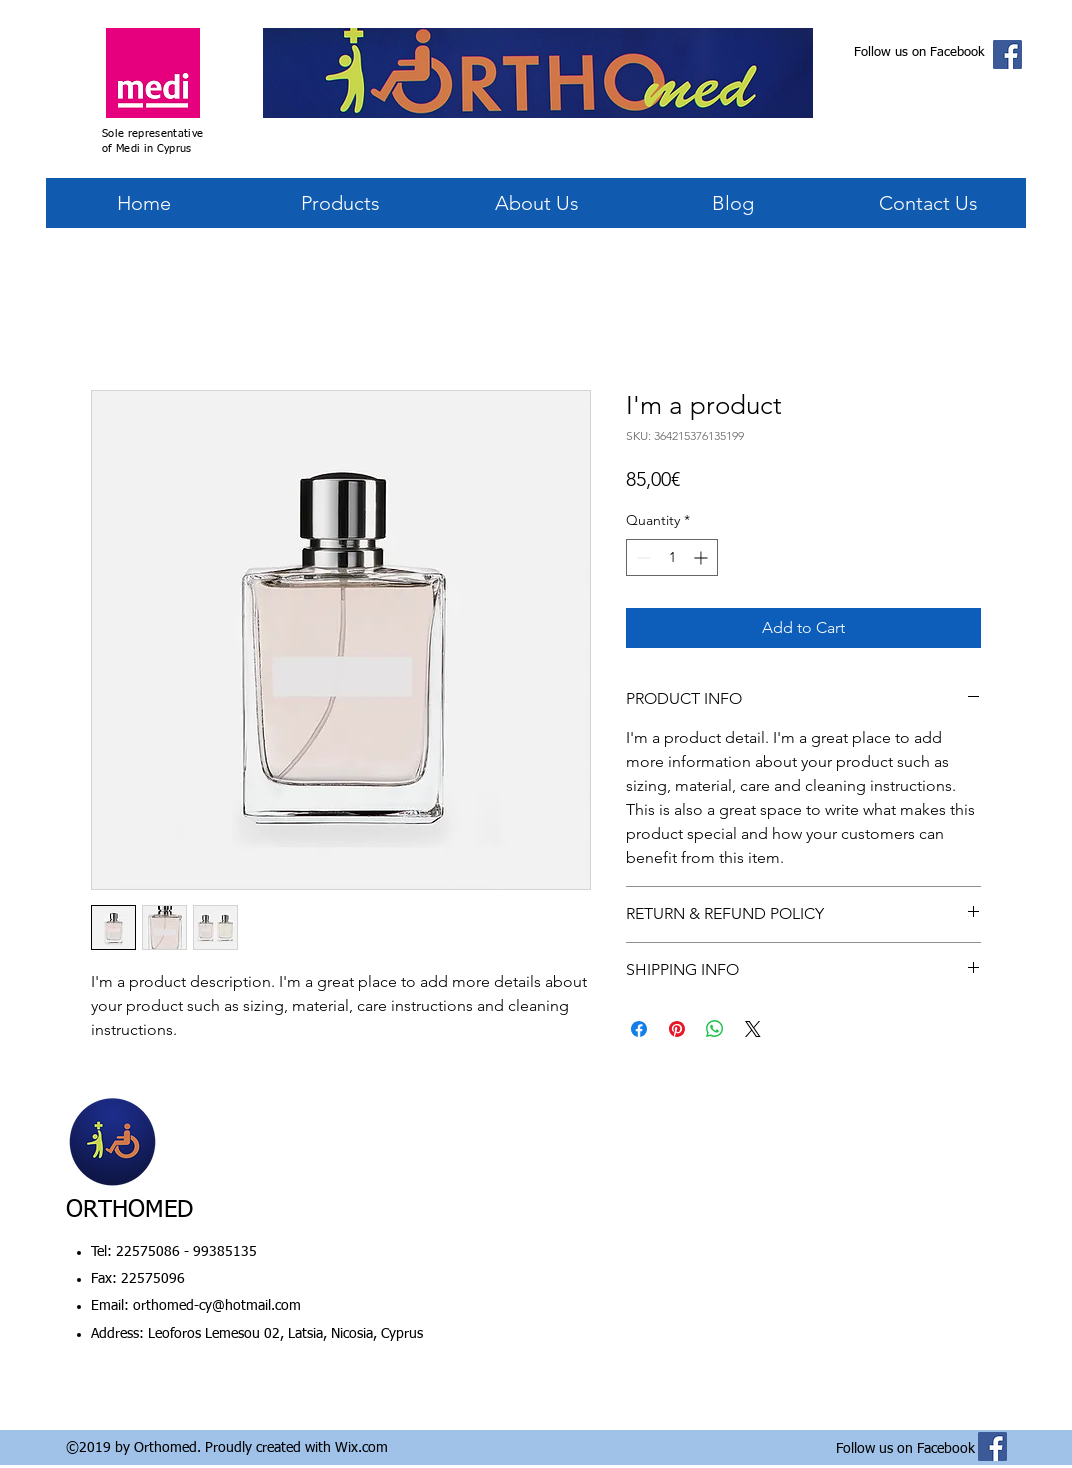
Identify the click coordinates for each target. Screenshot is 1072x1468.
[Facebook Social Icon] (1007, 54)
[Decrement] (641, 557)
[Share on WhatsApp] (715, 1029)
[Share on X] (753, 1029)
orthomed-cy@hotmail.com (217, 1306)
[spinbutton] (672, 557)
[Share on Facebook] (639, 1029)
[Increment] (702, 557)
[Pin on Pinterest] (677, 1029)
